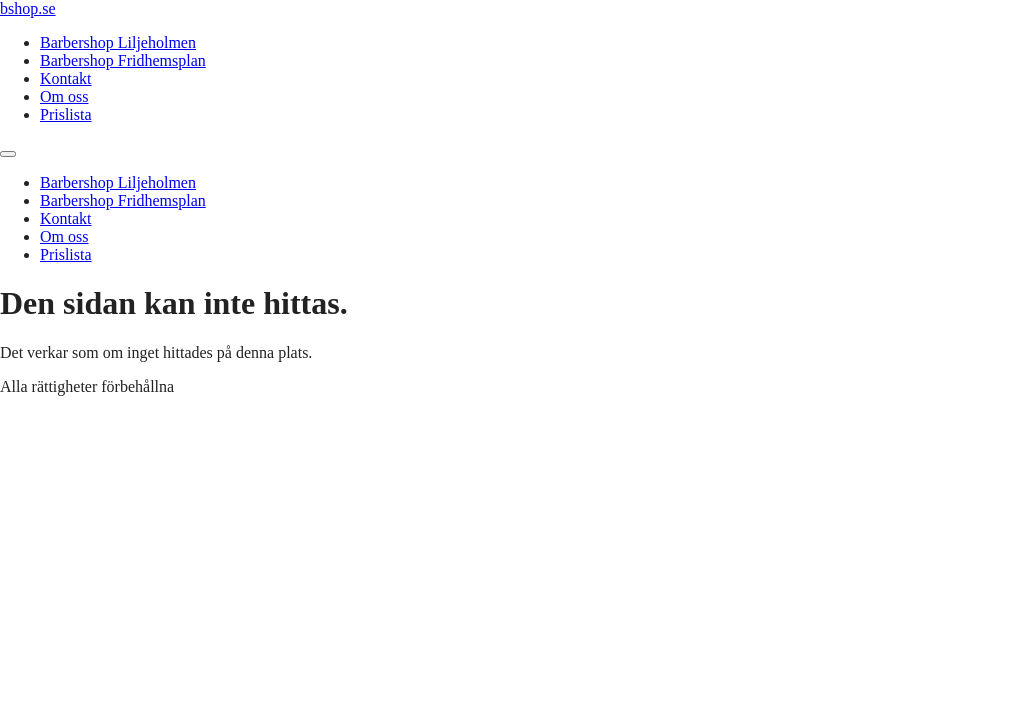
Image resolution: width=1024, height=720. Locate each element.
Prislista (66, 114)
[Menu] (8, 154)
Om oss (64, 96)
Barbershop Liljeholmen (118, 42)
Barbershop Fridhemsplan (123, 60)
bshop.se (28, 8)
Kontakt (66, 78)
